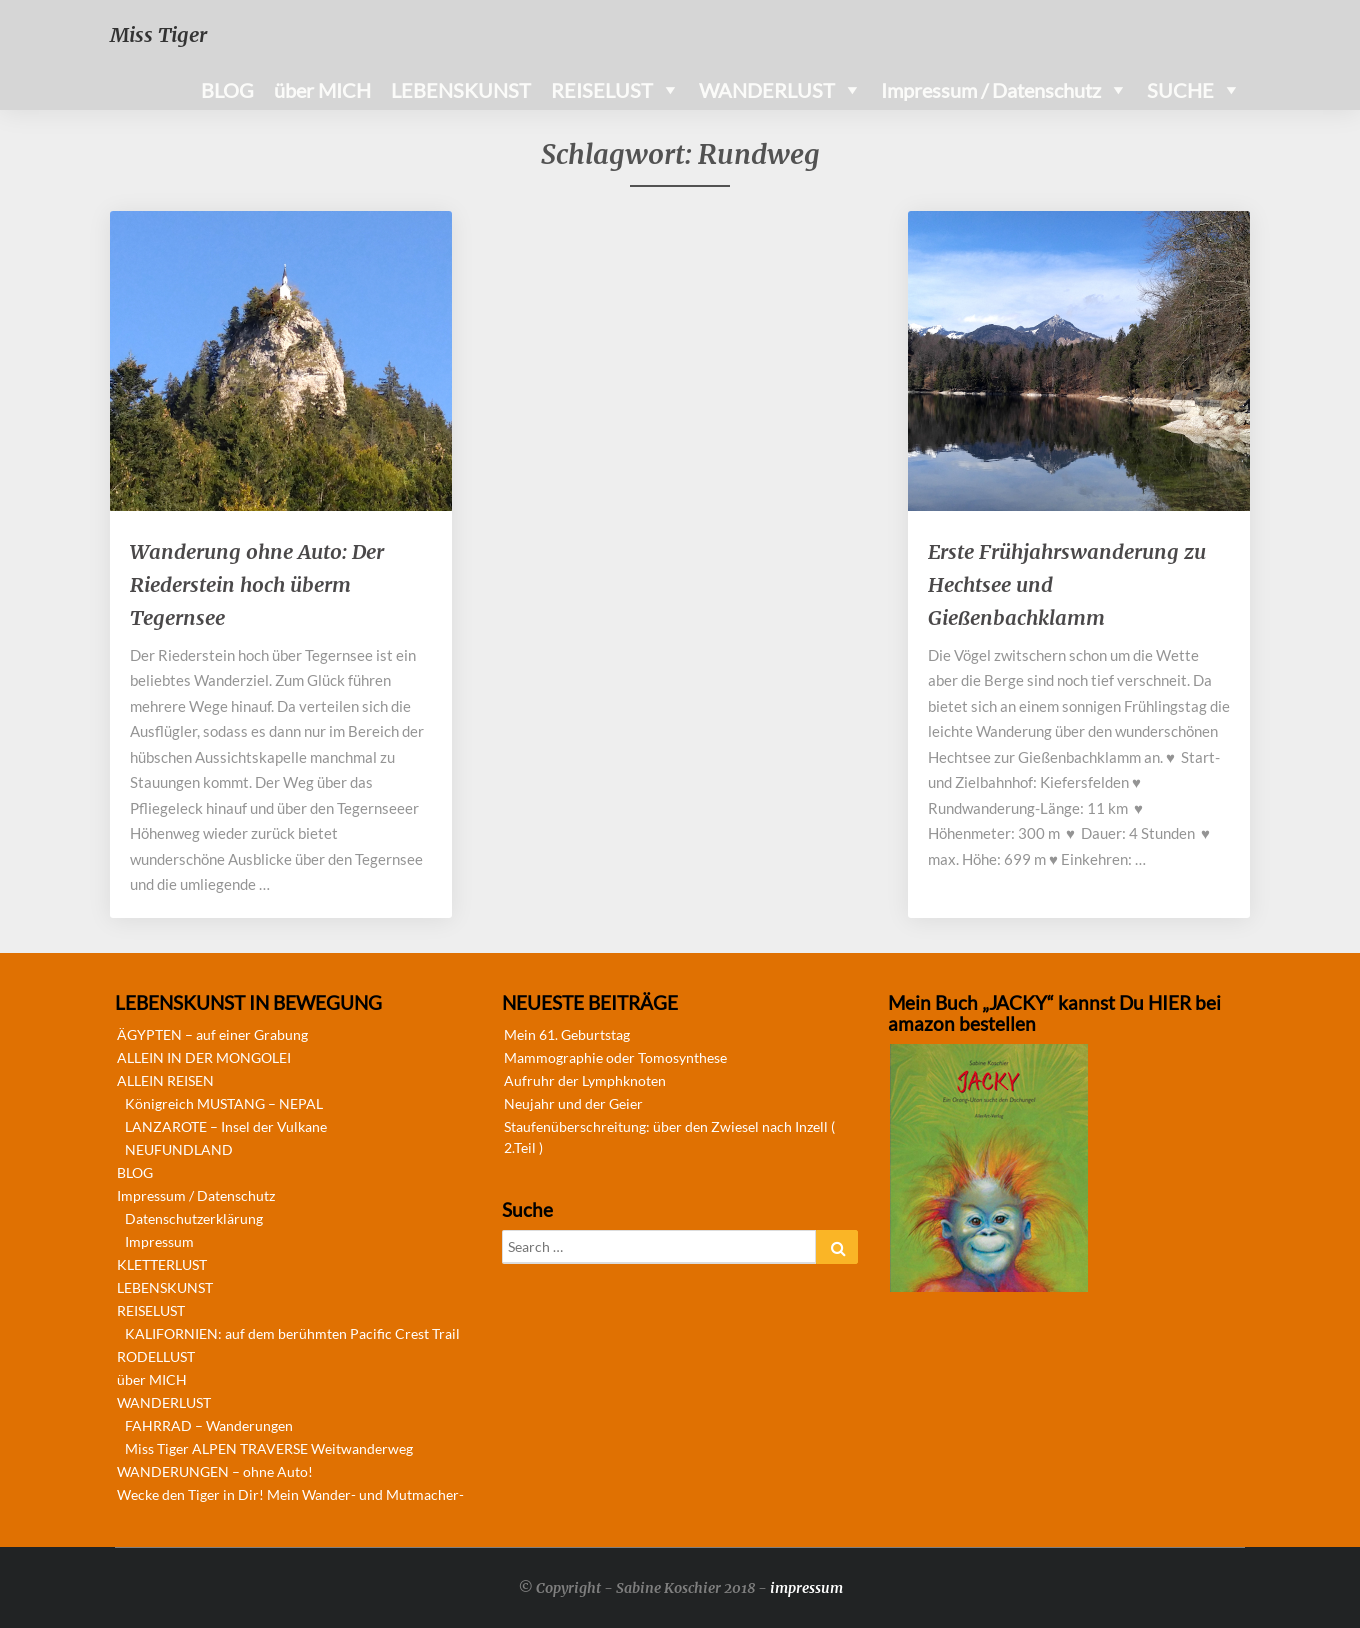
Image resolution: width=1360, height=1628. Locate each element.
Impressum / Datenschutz (991, 90)
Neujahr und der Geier (573, 1103)
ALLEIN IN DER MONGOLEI (204, 1057)
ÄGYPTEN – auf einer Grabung (212, 1034)
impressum (806, 1588)
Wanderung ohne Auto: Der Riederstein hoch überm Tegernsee (257, 584)
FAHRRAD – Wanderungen (209, 1425)
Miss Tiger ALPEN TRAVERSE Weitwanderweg (269, 1448)
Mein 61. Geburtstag (567, 1034)
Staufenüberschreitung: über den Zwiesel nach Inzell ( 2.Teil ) (669, 1137)
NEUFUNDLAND (179, 1149)
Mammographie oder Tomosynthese (615, 1057)
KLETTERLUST (162, 1264)
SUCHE (1180, 90)
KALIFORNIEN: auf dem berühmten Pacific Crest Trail (292, 1333)
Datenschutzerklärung (194, 1218)
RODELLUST (156, 1356)
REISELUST (602, 90)
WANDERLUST (767, 90)
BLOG (227, 90)
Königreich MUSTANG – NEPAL (224, 1103)
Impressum (159, 1241)
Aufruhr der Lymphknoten (585, 1080)
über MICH (322, 90)
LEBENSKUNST (461, 90)
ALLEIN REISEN (165, 1080)
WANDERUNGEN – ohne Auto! (215, 1471)
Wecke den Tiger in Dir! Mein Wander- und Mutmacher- (290, 1494)
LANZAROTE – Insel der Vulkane (226, 1126)
